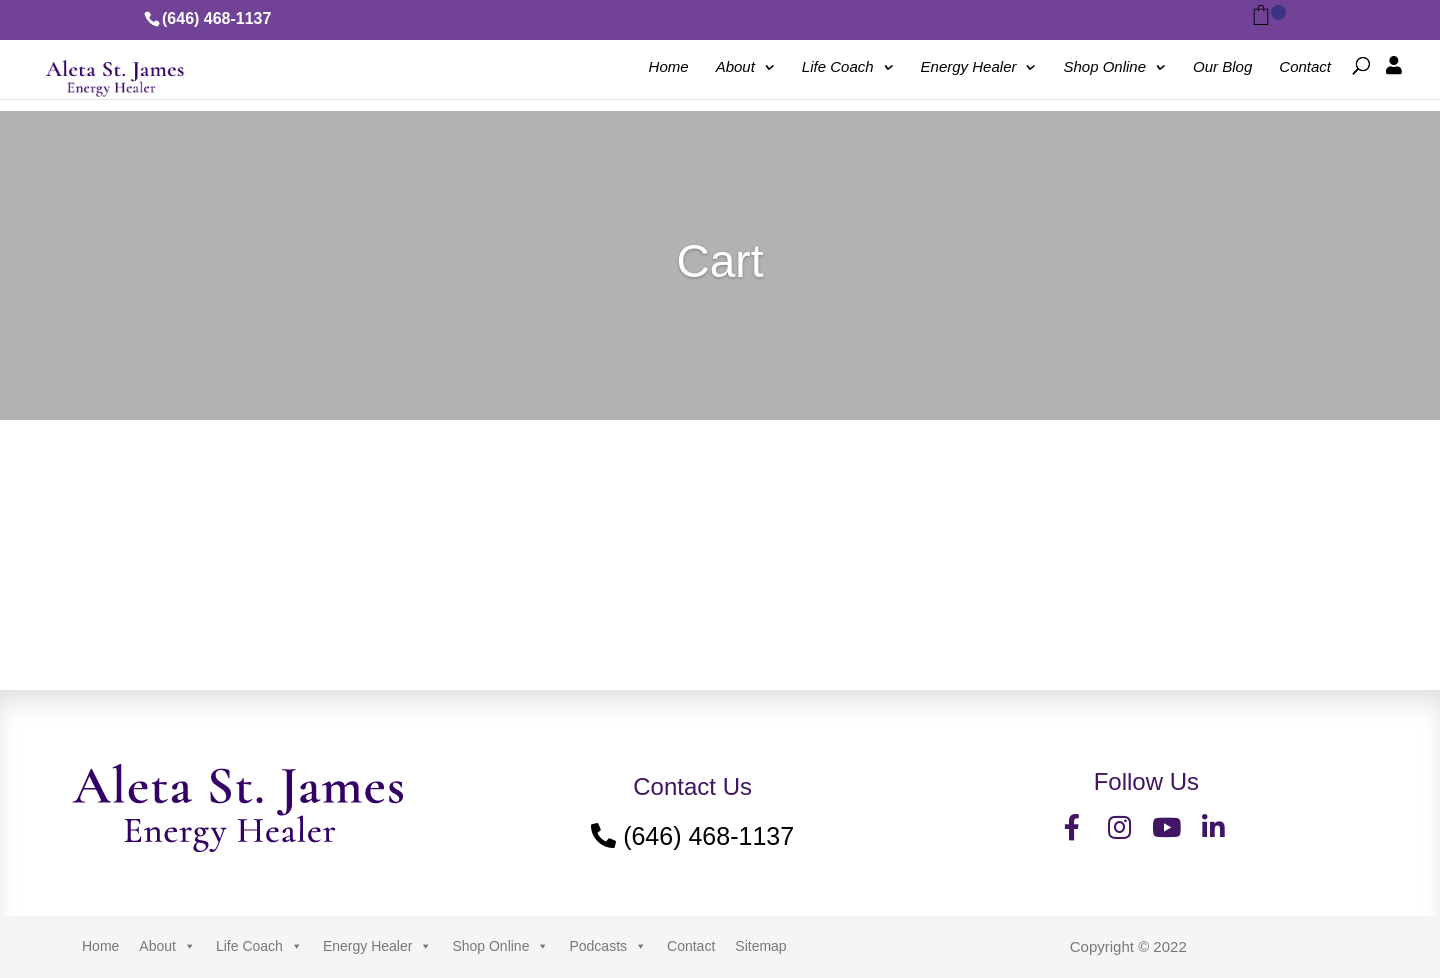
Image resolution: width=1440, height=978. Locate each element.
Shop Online (1105, 67)
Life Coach (838, 67)
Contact (1305, 67)
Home (669, 67)
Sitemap (760, 946)
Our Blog (1222, 67)
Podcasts (608, 946)
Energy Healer (969, 67)
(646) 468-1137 (216, 18)
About (735, 67)
